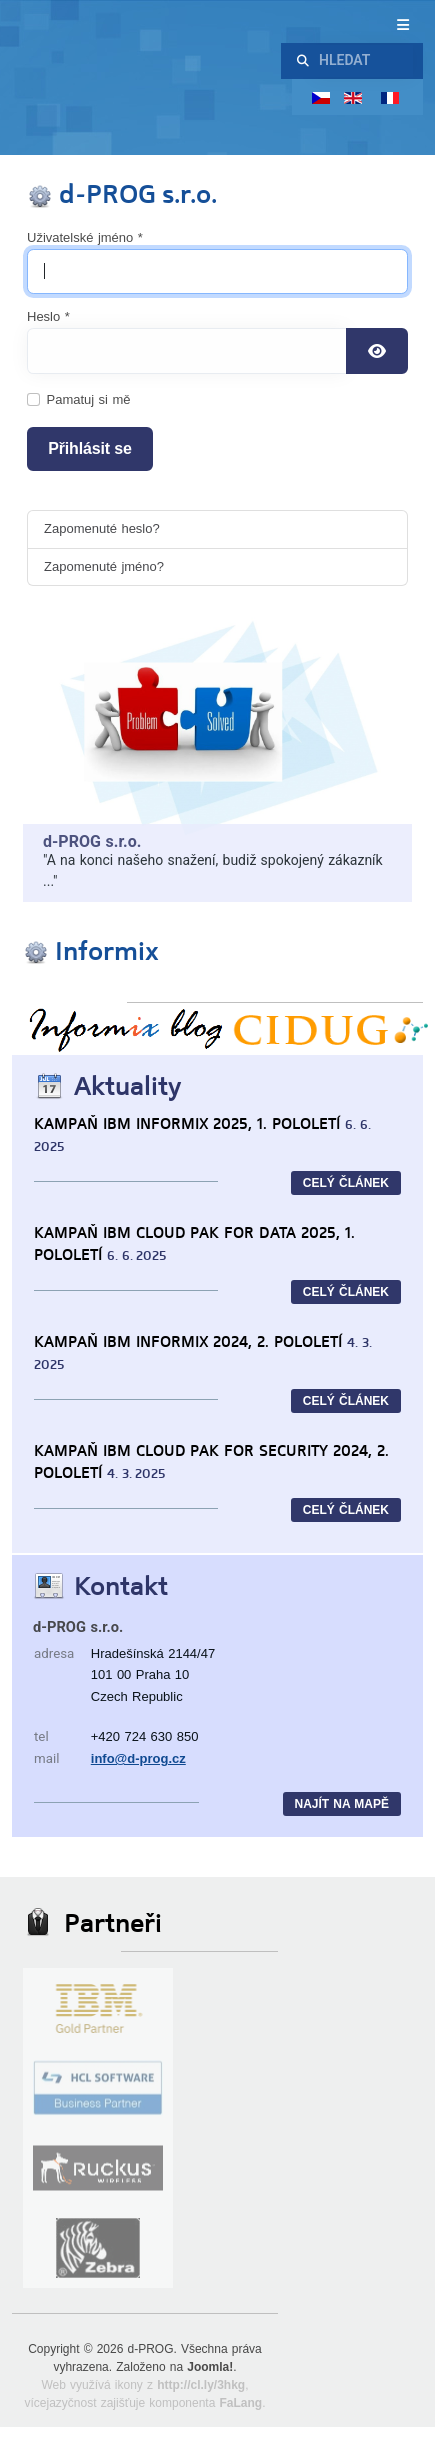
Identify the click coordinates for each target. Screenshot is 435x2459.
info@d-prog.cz (138, 1758)
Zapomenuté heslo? (102, 528)
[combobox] (363, 61)
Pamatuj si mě (89, 399)
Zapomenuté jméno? (104, 566)
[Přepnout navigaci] (317, 25)
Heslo (48, 316)
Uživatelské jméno (85, 237)
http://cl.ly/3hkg (201, 2385)
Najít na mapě (342, 1804)
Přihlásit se (89, 448)
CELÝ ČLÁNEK (346, 1183)
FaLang (240, 2403)
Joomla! (210, 2367)
